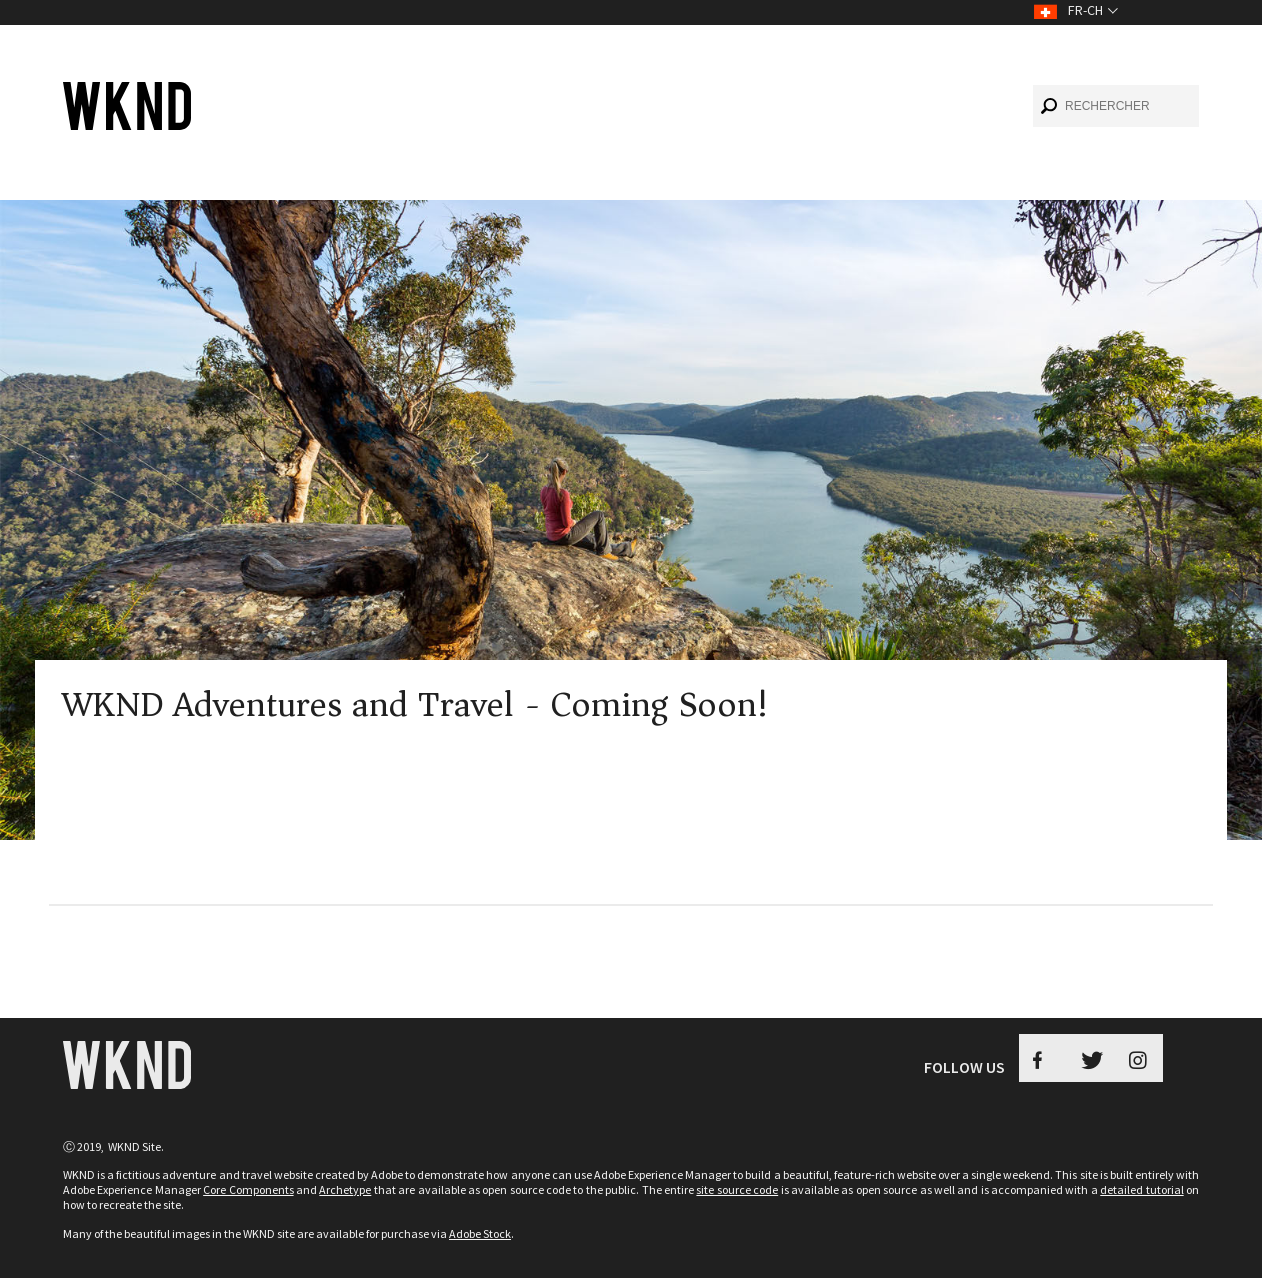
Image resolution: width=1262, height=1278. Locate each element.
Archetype (345, 1189)
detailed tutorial (1141, 1189)
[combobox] (1116, 106)
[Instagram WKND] (1139, 1058)
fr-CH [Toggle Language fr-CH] (1085, 10)
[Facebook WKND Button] (1043, 1058)
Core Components (248, 1189)
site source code (737, 1189)
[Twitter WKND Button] (1091, 1058)
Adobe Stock (480, 1233)
